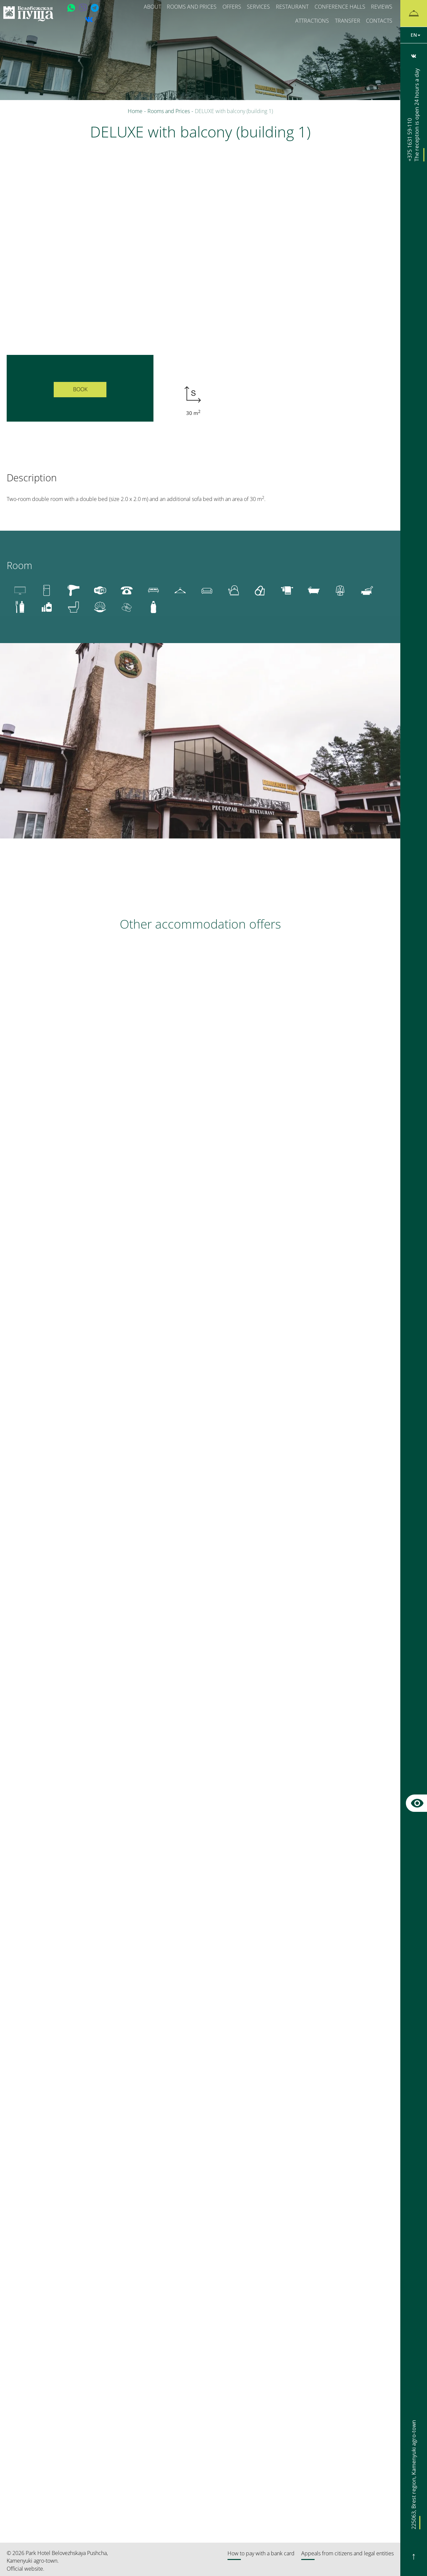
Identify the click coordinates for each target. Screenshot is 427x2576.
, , (413, 2479)
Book (80, 389)
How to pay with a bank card (261, 2553)
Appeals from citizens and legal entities (347, 2553)
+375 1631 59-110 (413, 114)
